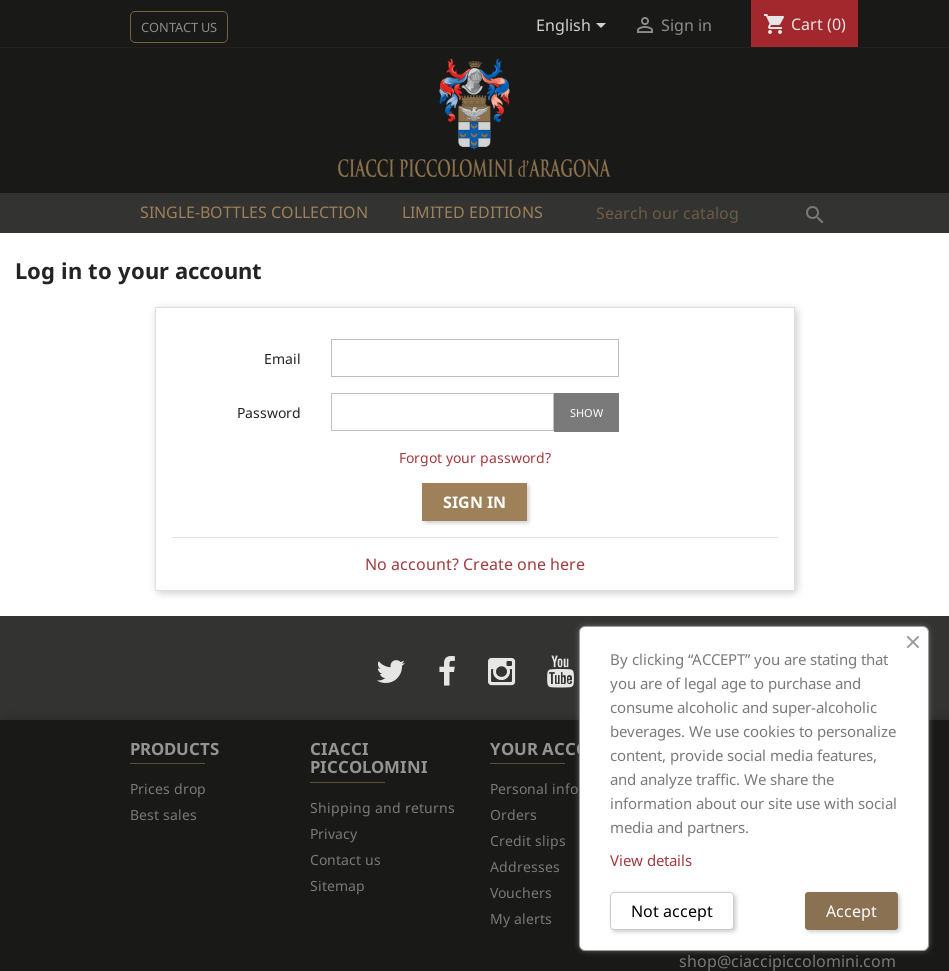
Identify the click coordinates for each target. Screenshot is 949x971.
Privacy (333, 833)
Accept (851, 911)
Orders (513, 814)
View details (651, 860)
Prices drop (168, 788)
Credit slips (528, 840)
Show (586, 412)
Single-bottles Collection (254, 212)
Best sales (163, 814)
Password (269, 412)
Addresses (525, 866)
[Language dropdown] (574, 27)
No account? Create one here (475, 564)
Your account (558, 748)
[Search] (710, 213)
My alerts (521, 918)
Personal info (534, 788)
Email (282, 358)
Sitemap (337, 885)
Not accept (672, 911)
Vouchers (521, 892)
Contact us (179, 27)
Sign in (474, 502)
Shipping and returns (382, 807)
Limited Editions (472, 212)
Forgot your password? (475, 457)
